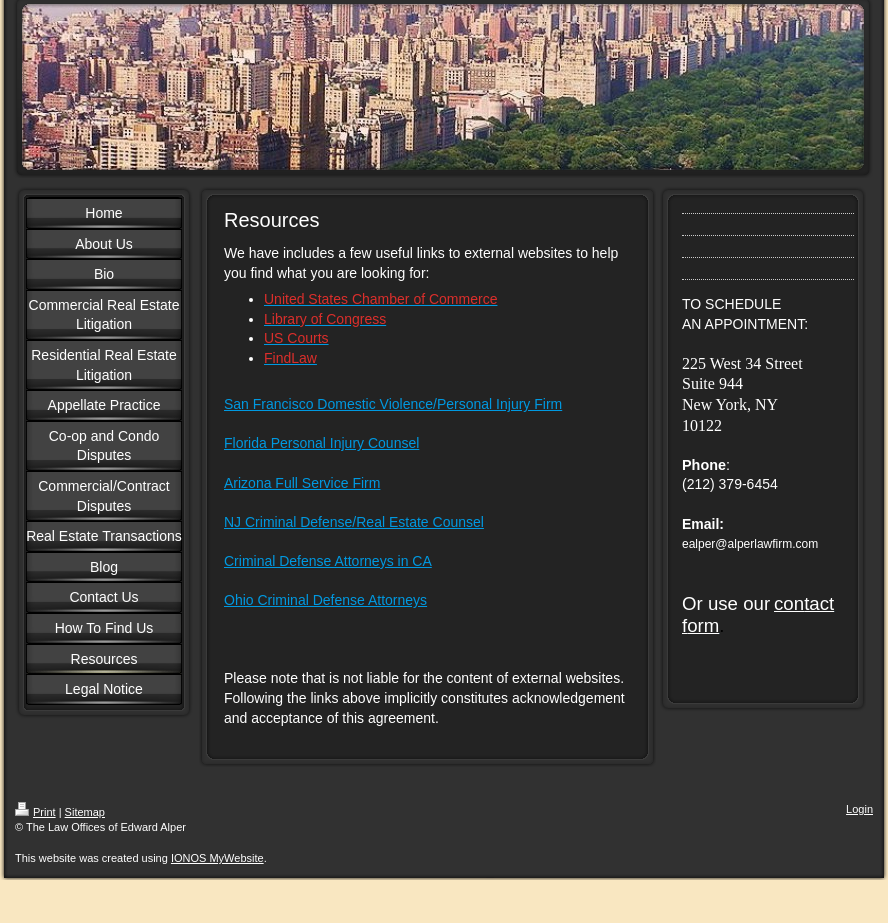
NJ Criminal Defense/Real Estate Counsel (354, 522)
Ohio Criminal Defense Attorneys (325, 600)
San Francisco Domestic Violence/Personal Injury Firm (393, 404)
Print (35, 812)
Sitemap (85, 812)
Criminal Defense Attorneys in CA (328, 561)
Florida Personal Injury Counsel (321, 443)
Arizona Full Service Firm (302, 483)
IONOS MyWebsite (217, 858)
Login (859, 809)
